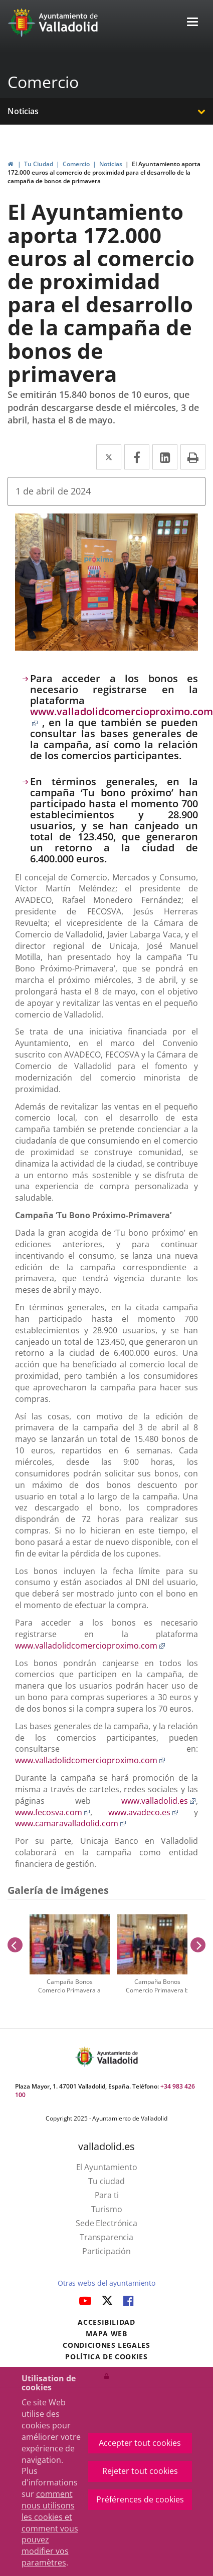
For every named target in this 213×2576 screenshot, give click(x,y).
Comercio (43, 82)
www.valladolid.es (158, 1800)
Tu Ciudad (38, 164)
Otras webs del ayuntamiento (106, 2283)
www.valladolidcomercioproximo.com (121, 717)
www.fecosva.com (52, 1812)
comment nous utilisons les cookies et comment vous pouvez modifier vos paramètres (50, 2528)
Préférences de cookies (140, 2499)
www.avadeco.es (143, 1812)
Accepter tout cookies (140, 2442)
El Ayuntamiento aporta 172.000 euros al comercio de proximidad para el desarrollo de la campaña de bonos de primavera (104, 172)
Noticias (23, 111)
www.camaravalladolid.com (70, 1823)
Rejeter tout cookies (140, 2470)
